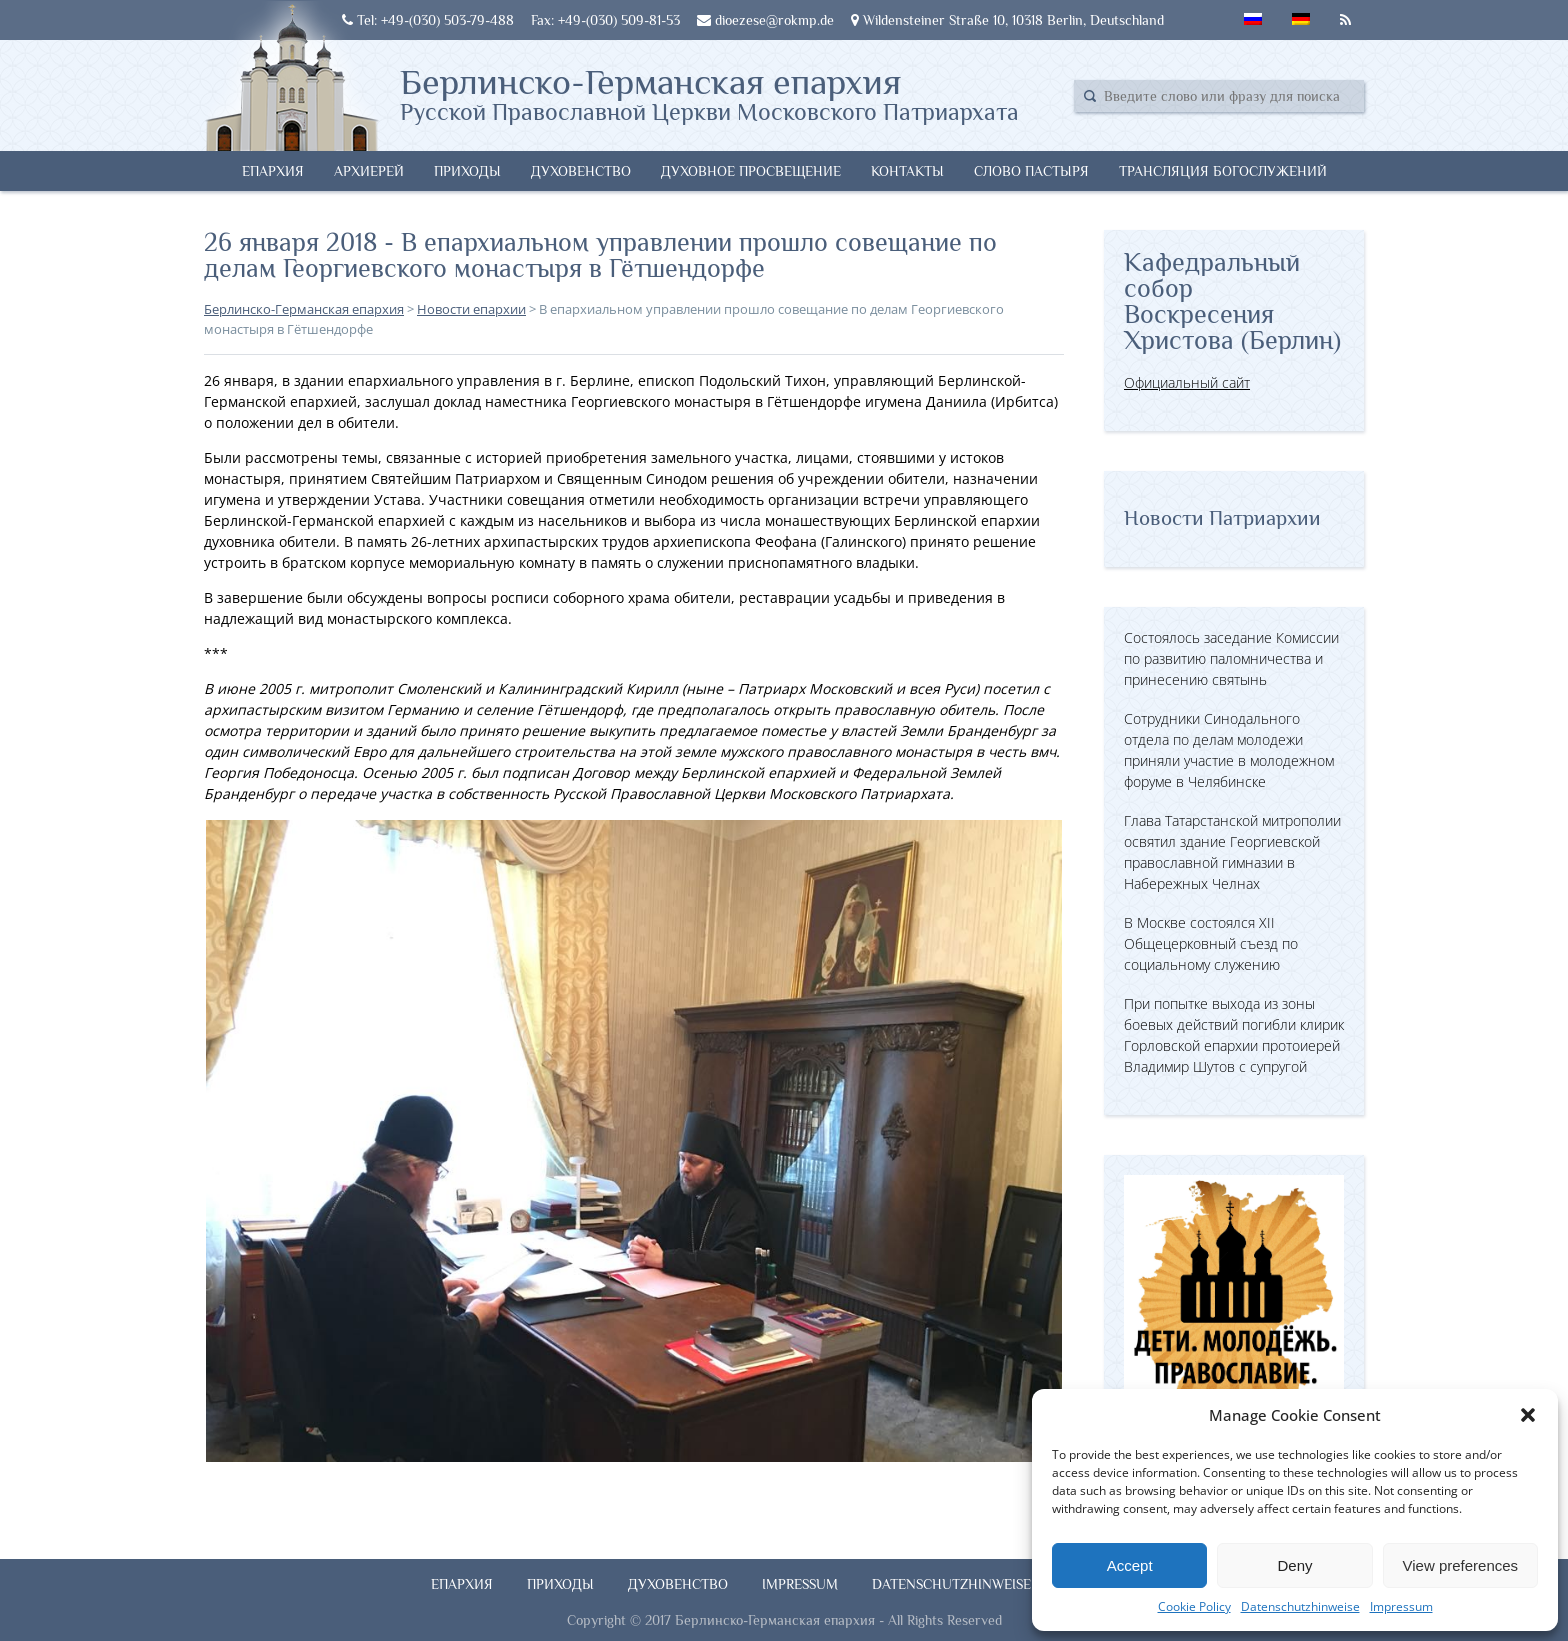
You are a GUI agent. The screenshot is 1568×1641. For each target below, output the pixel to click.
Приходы (467, 171)
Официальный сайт (1187, 382)
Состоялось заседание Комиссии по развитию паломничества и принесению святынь (1231, 658)
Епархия (273, 171)
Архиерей (369, 171)
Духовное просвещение (751, 171)
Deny (1294, 1565)
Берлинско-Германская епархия (709, 93)
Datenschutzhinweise (1300, 1606)
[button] (1528, 1415)
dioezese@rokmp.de (765, 20)
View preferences (1461, 1565)
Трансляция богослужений (1223, 171)
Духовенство (581, 171)
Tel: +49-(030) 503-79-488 (428, 20)
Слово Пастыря (1031, 171)
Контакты (907, 171)
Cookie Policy (1194, 1606)
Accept (1130, 1565)
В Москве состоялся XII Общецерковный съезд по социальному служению (1211, 943)
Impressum (1401, 1606)
